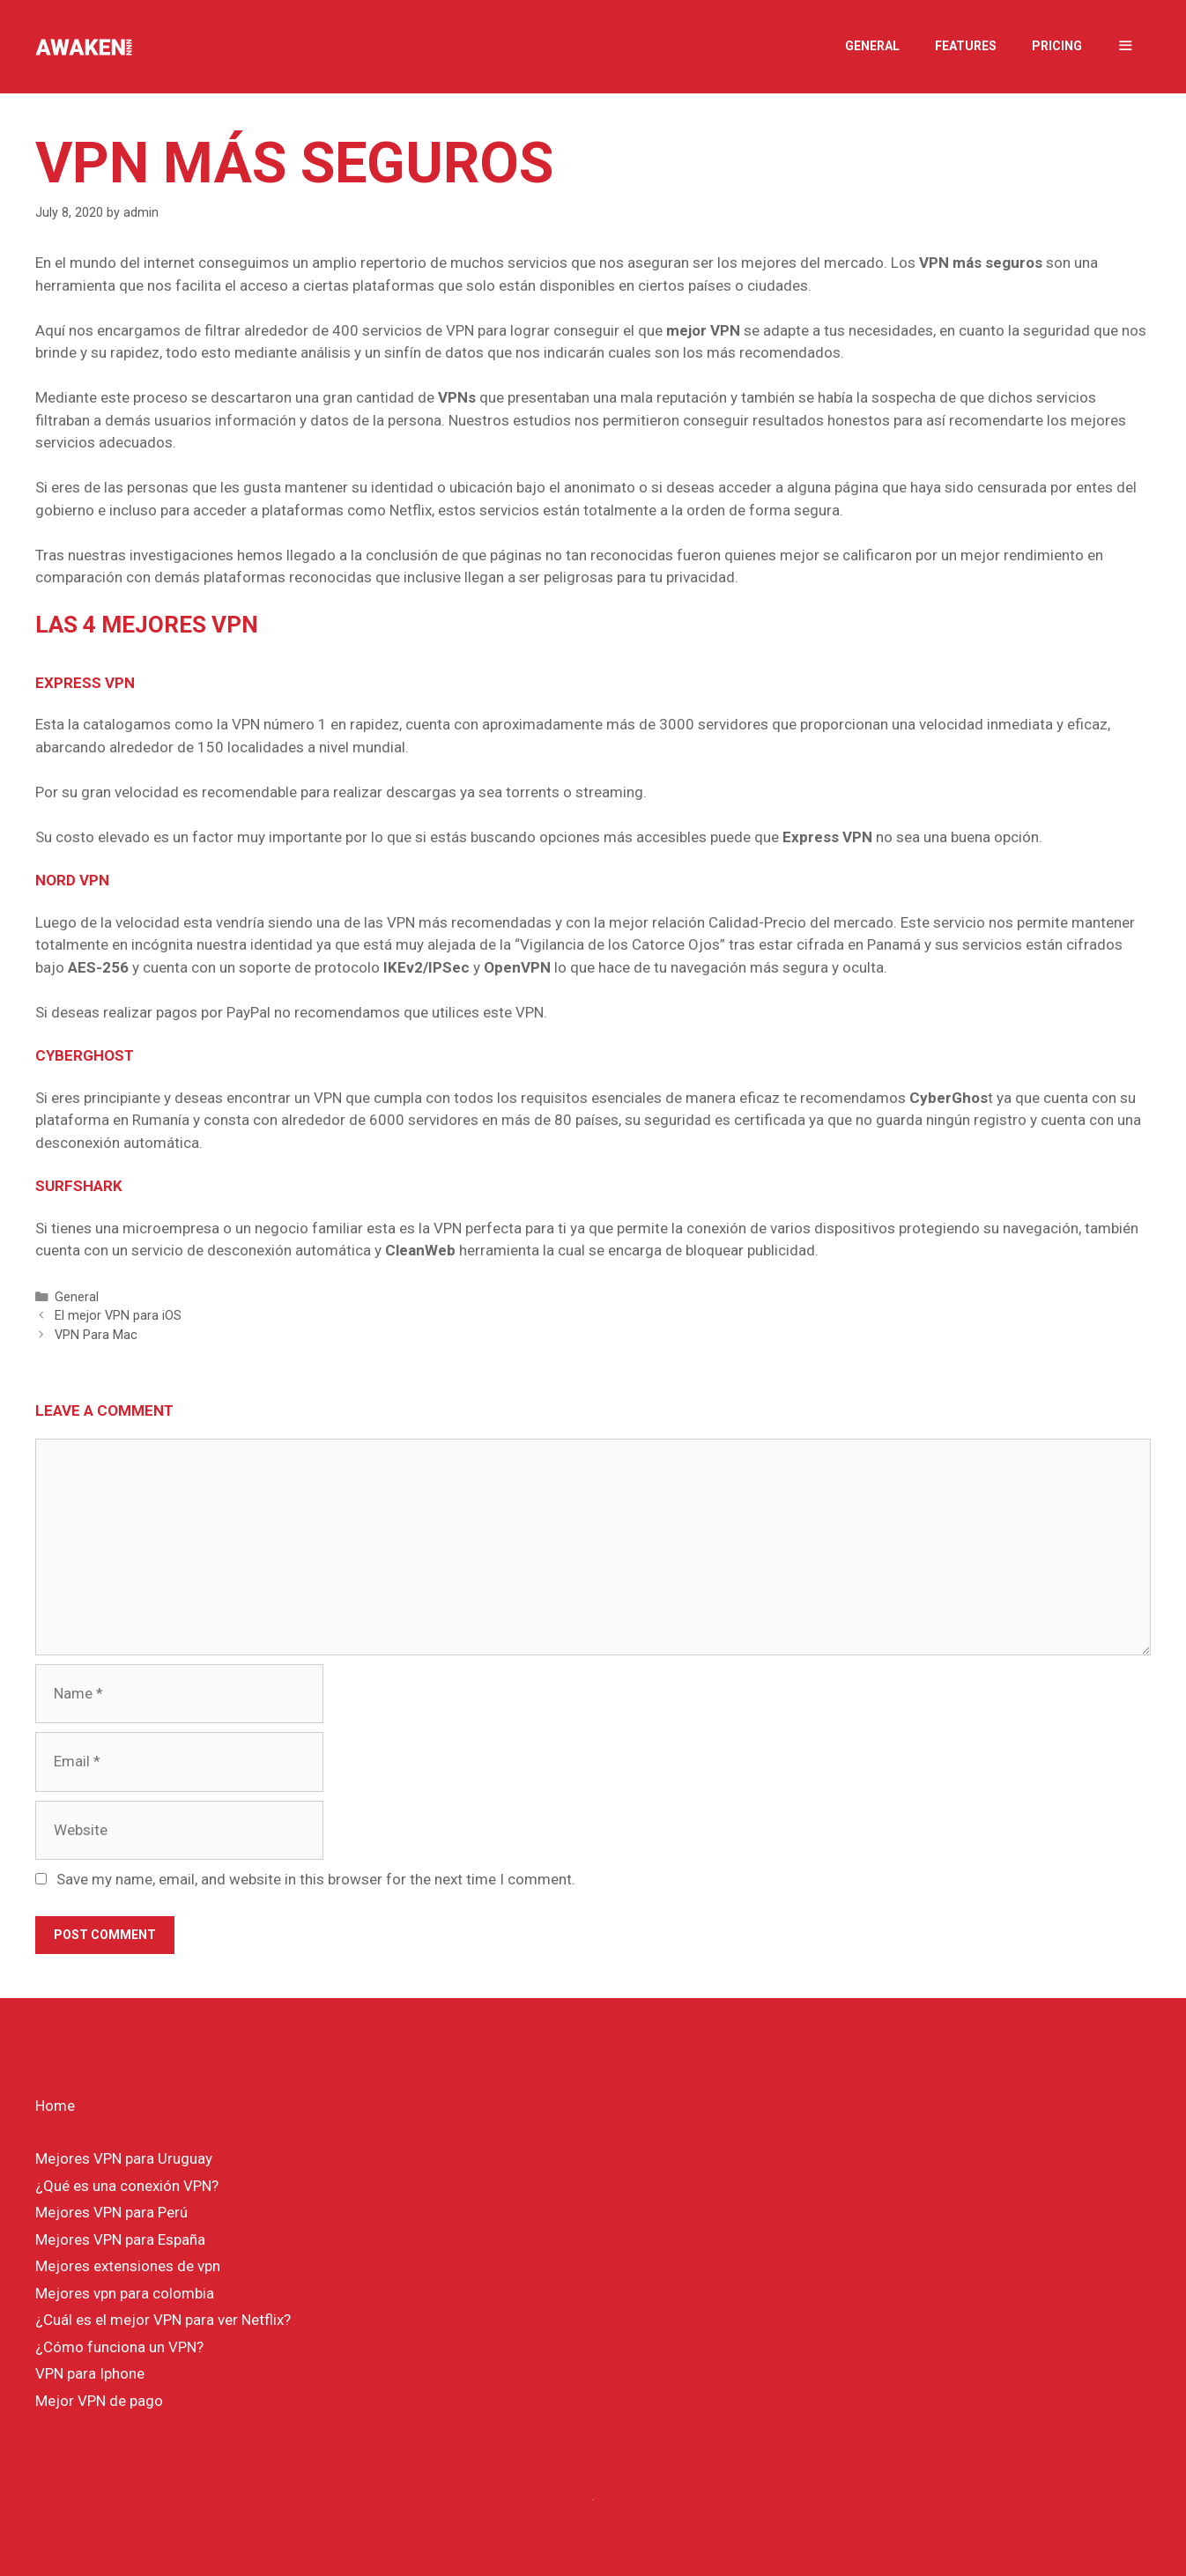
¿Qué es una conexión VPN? (127, 2186)
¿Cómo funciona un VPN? (119, 2347)
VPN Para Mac (96, 1335)
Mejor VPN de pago (99, 2400)
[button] (1125, 46)
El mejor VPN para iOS (118, 1315)
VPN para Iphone (90, 2373)
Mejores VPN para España (120, 2239)
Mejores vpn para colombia (124, 2293)
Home (55, 2105)
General (872, 46)
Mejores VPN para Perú (111, 2212)
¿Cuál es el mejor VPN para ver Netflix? (163, 2319)
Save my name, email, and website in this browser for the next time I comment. (315, 1879)
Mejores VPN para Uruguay (123, 2158)
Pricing (1057, 46)
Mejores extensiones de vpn (127, 2266)
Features (966, 46)
